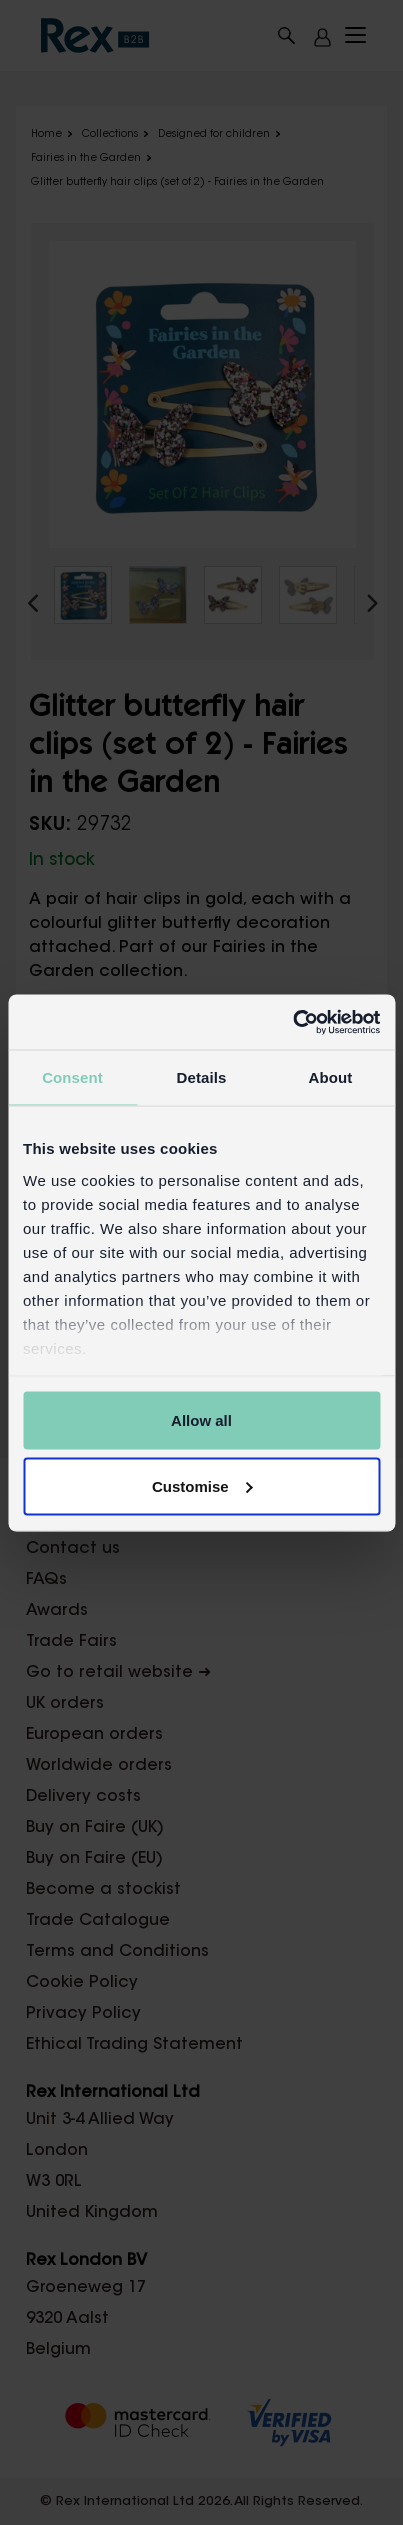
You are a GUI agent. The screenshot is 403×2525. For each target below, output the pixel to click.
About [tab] (331, 1077)
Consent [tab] (72, 1077)
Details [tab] (202, 1077)
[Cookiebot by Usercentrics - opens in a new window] (292, 1022)
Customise (202, 1485)
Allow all (201, 1420)
